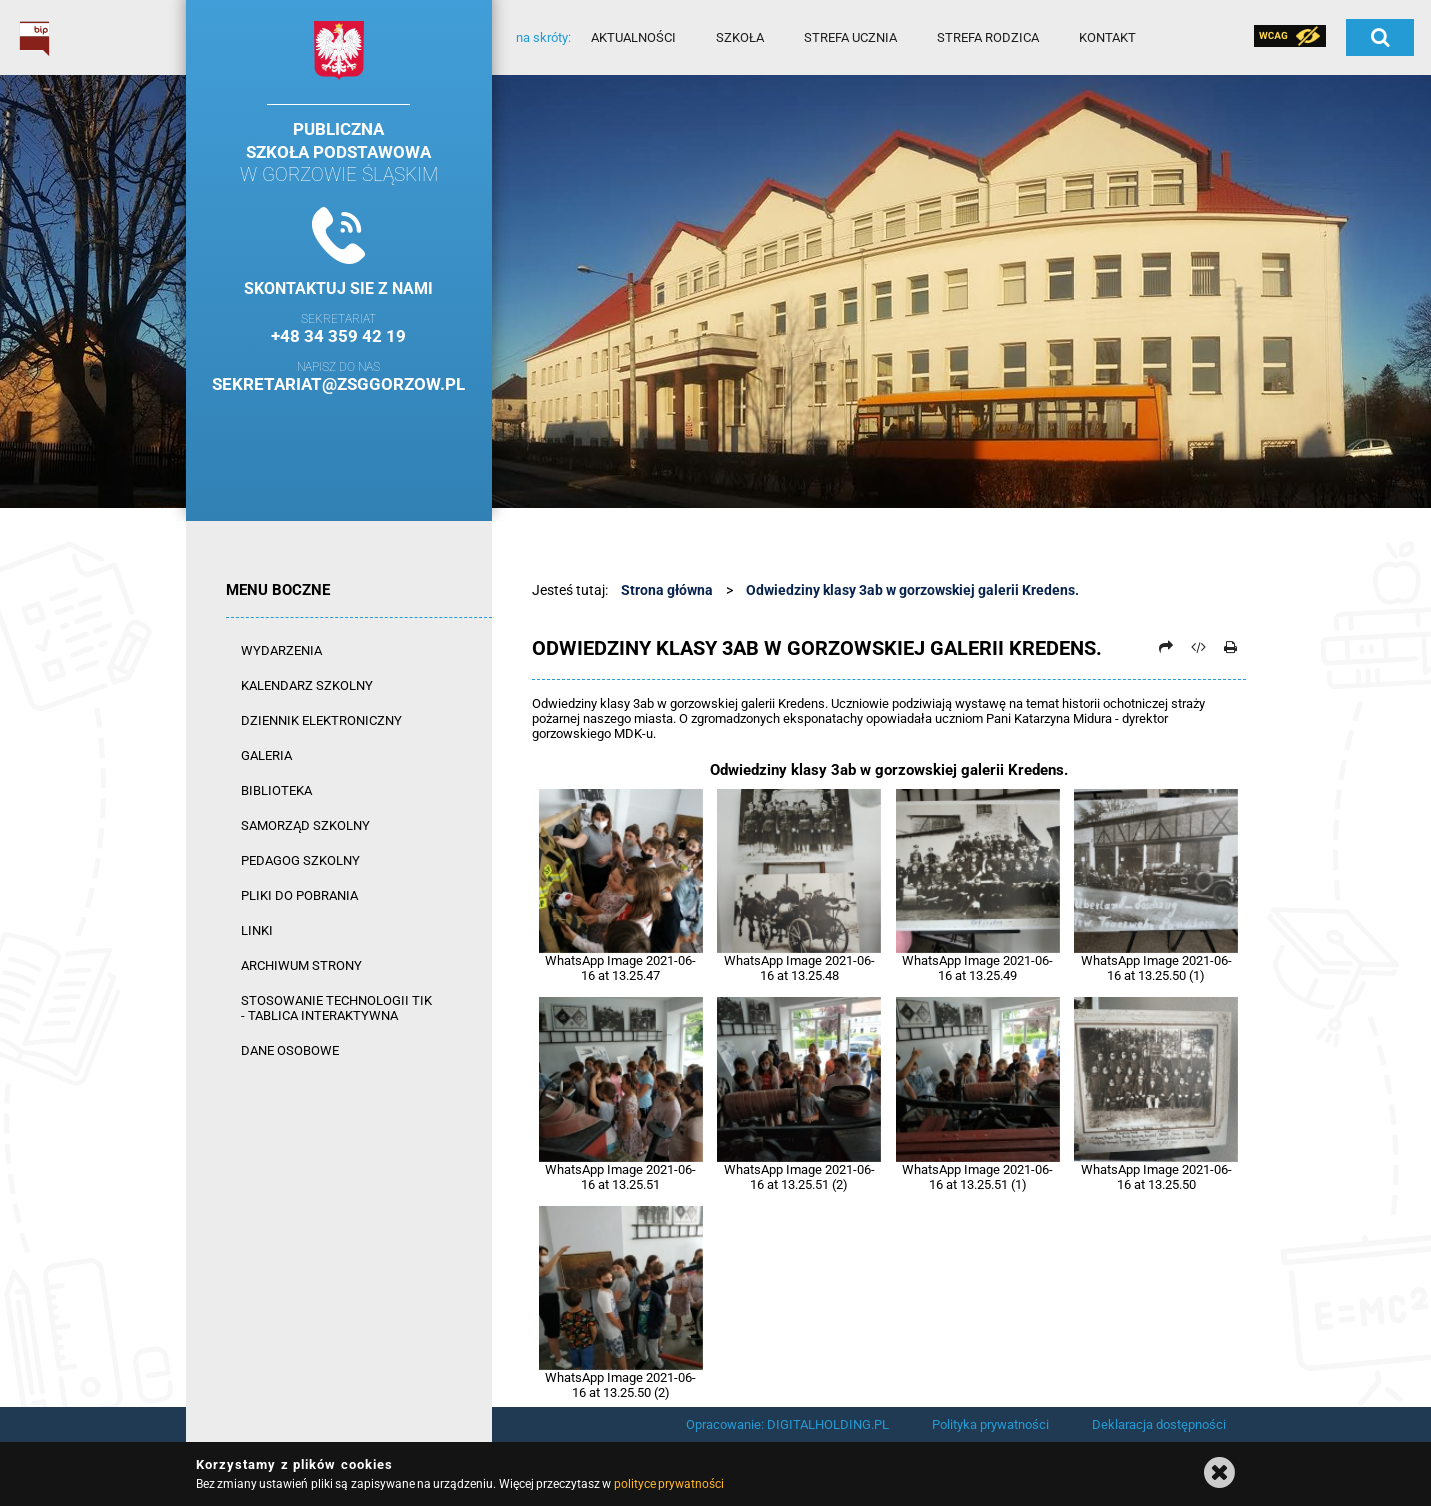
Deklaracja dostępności (1159, 1424)
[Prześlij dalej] (1166, 647)
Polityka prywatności (990, 1424)
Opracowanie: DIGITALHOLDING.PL (787, 1424)
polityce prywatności (669, 1484)
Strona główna (667, 590)
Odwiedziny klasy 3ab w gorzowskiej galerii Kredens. (912, 590)
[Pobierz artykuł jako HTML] (1198, 647)
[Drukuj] (1231, 647)
